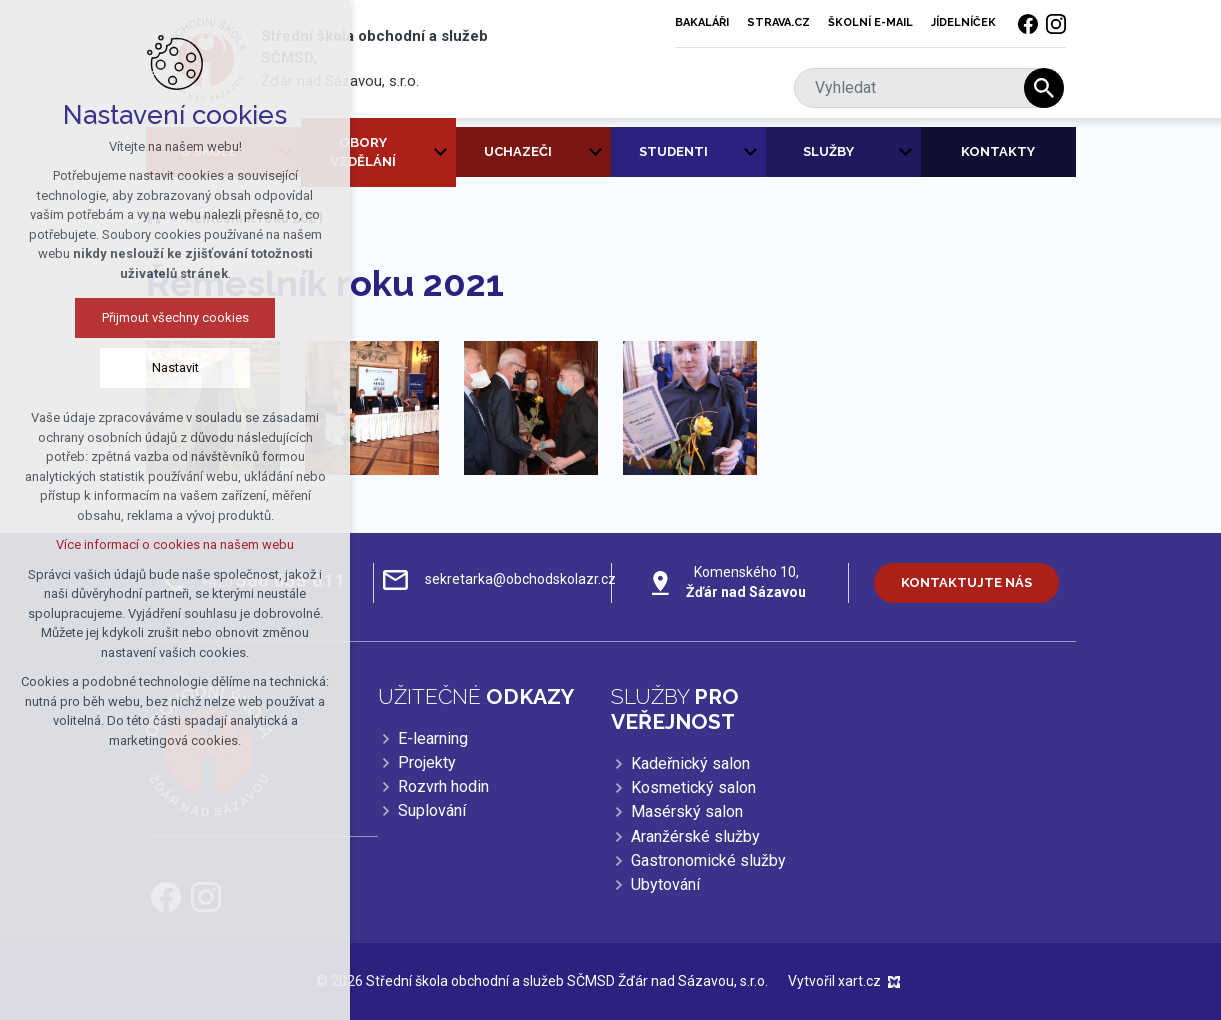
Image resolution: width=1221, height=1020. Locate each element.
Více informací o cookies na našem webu (150, 544)
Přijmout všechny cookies (149, 317)
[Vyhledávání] (1044, 88)
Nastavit (149, 367)
